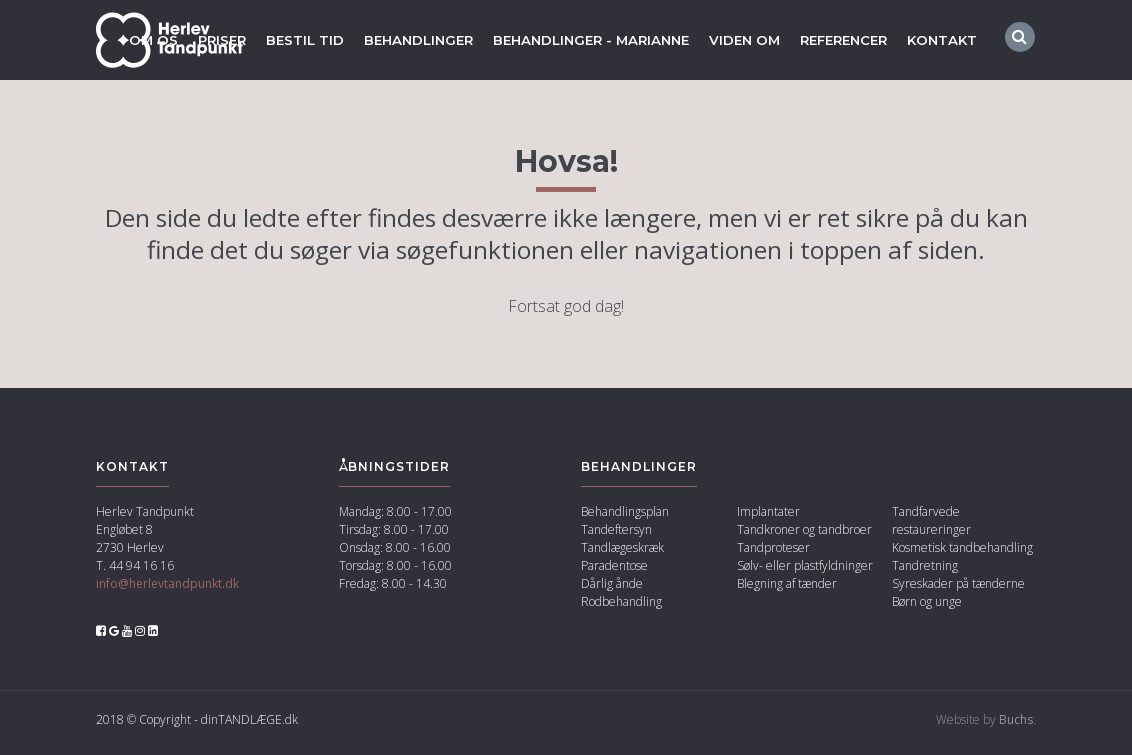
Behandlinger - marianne (573, 40)
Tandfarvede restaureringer (931, 526)
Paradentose (614, 571)
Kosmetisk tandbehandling (962, 553)
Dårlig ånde (612, 589)
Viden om (734, 40)
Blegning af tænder (787, 589)
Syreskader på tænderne (958, 589)
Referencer (839, 40)
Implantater (768, 517)
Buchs (1016, 725)
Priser (187, 40)
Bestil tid (273, 40)
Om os (116, 40)
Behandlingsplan (625, 517)
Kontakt (943, 40)
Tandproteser (773, 553)
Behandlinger (391, 40)
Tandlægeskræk (622, 553)
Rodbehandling (621, 607)
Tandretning (925, 571)
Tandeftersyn (616, 535)
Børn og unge (927, 607)
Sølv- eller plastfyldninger (805, 571)
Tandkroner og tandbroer (804, 535)
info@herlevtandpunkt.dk (167, 589)
